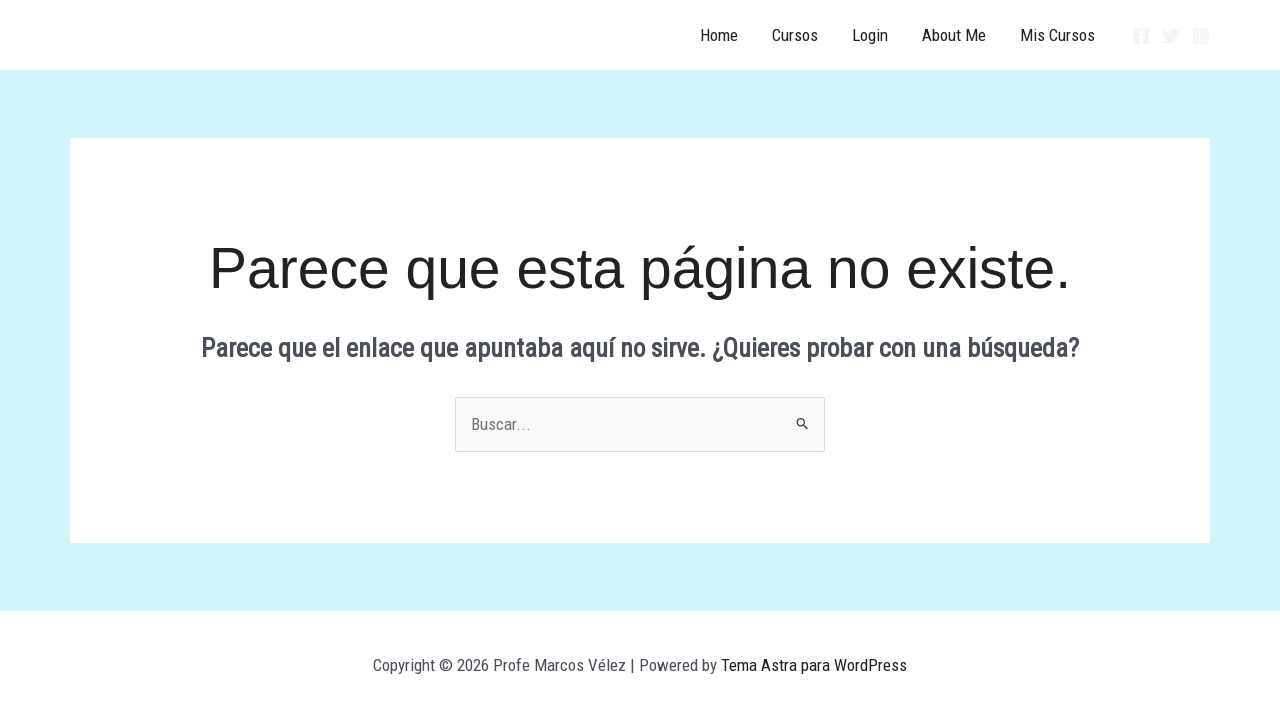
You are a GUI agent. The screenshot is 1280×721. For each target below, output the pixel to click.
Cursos (795, 35)
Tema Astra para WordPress (814, 665)
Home (719, 35)
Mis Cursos (1057, 35)
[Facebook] (1141, 36)
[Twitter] (1171, 36)
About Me (954, 35)
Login (870, 35)
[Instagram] (1201, 36)
